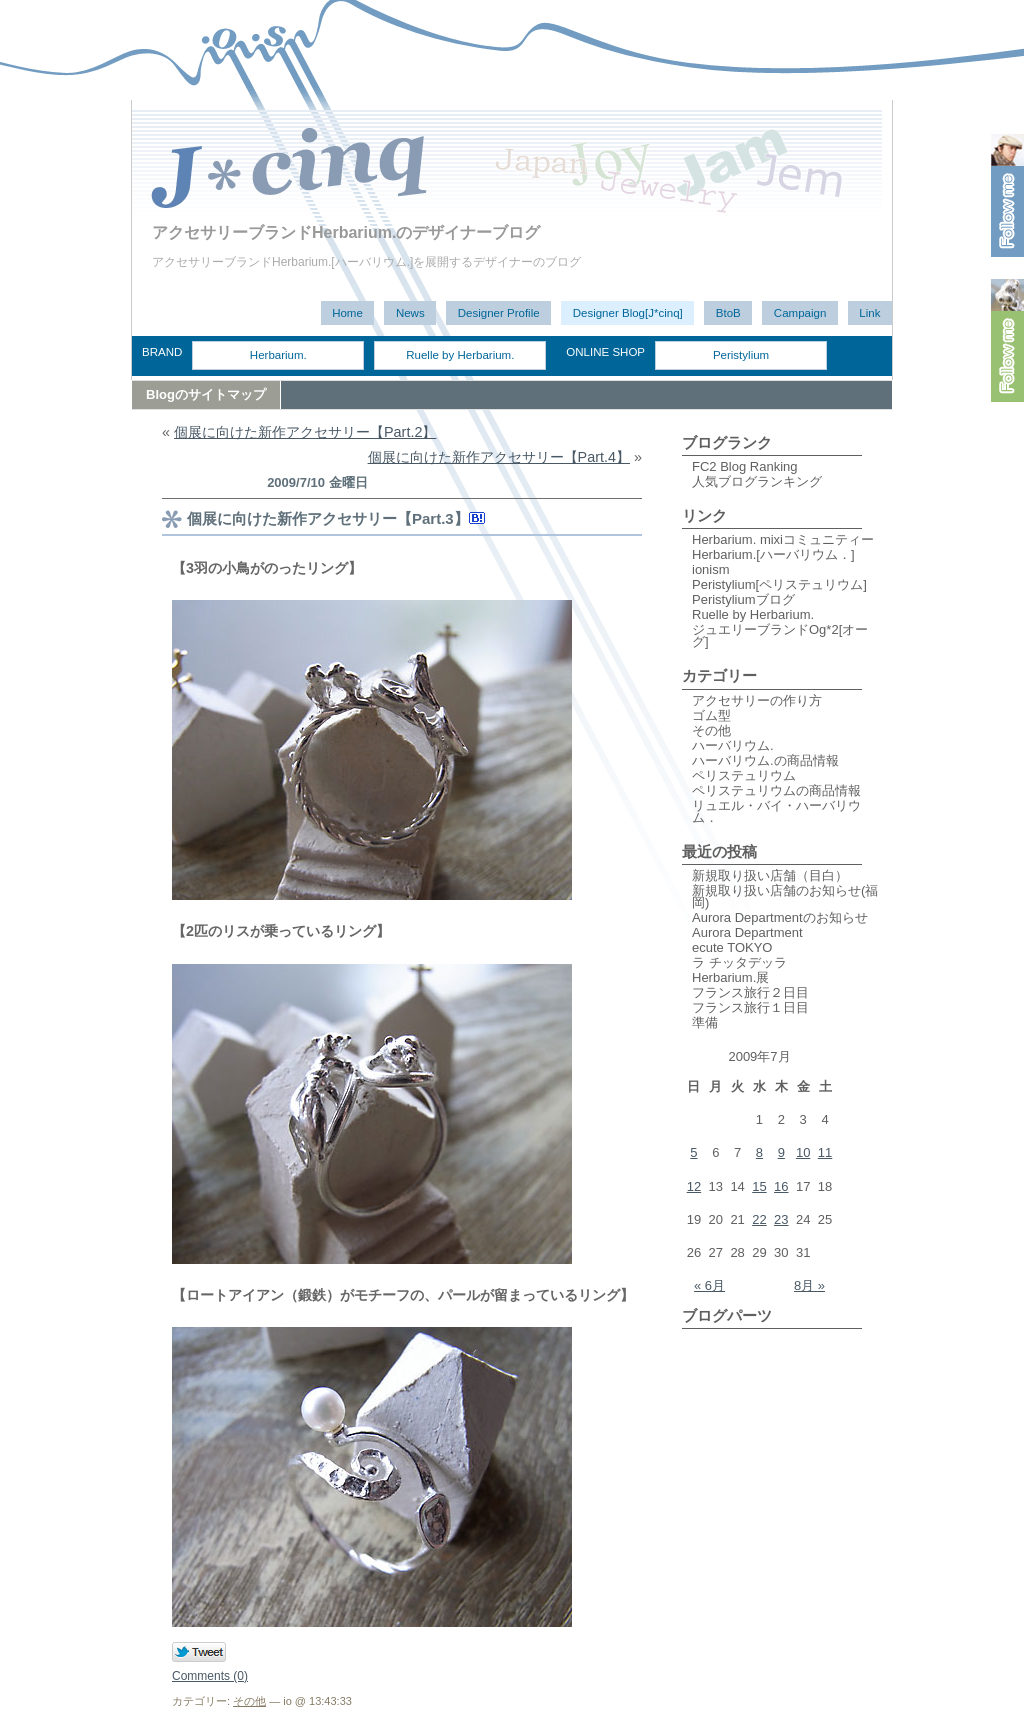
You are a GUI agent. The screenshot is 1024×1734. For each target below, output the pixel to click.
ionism (711, 569)
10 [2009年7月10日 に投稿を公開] (803, 1152)
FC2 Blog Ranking (745, 466)
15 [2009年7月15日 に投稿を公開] (759, 1186)
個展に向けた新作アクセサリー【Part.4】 (499, 457)
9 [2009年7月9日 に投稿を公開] (781, 1152)
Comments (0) (210, 1676)
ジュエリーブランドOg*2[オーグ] (780, 635)
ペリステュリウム (744, 775)
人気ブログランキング (757, 481)
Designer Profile (499, 313)
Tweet (199, 1653)
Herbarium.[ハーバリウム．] (773, 554)
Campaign (800, 313)
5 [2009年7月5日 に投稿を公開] (693, 1152)
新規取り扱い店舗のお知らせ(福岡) (785, 896)
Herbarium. (278, 355)
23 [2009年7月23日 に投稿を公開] (781, 1219)
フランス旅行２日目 (750, 992)
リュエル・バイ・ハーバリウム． (776, 811)
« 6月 (709, 1285)
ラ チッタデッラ (739, 962)
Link (869, 313)
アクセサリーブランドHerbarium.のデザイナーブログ (346, 232)
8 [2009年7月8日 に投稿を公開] (759, 1152)
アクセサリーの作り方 (757, 700)
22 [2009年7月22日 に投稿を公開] (759, 1219)
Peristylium (741, 355)
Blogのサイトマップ (206, 394)
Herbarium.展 (730, 977)
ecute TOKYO (732, 947)
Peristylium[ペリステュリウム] (779, 584)
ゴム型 (711, 715)
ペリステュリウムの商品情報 (776, 790)
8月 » (809, 1285)
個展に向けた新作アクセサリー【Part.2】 (305, 432)
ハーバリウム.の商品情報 (765, 760)
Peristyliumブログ (743, 599)
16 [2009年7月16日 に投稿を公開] (781, 1186)
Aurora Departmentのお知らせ (780, 917)
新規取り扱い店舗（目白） (770, 875)
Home (347, 313)
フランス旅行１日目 (750, 1007)
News (410, 313)
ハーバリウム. (733, 745)
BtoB (728, 313)
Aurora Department (747, 932)
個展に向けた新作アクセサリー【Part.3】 (328, 518)
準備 (705, 1022)
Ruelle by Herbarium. (460, 355)
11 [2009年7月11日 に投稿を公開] (825, 1152)
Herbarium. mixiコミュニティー (783, 539)
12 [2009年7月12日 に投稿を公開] (694, 1186)
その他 (249, 1701)
